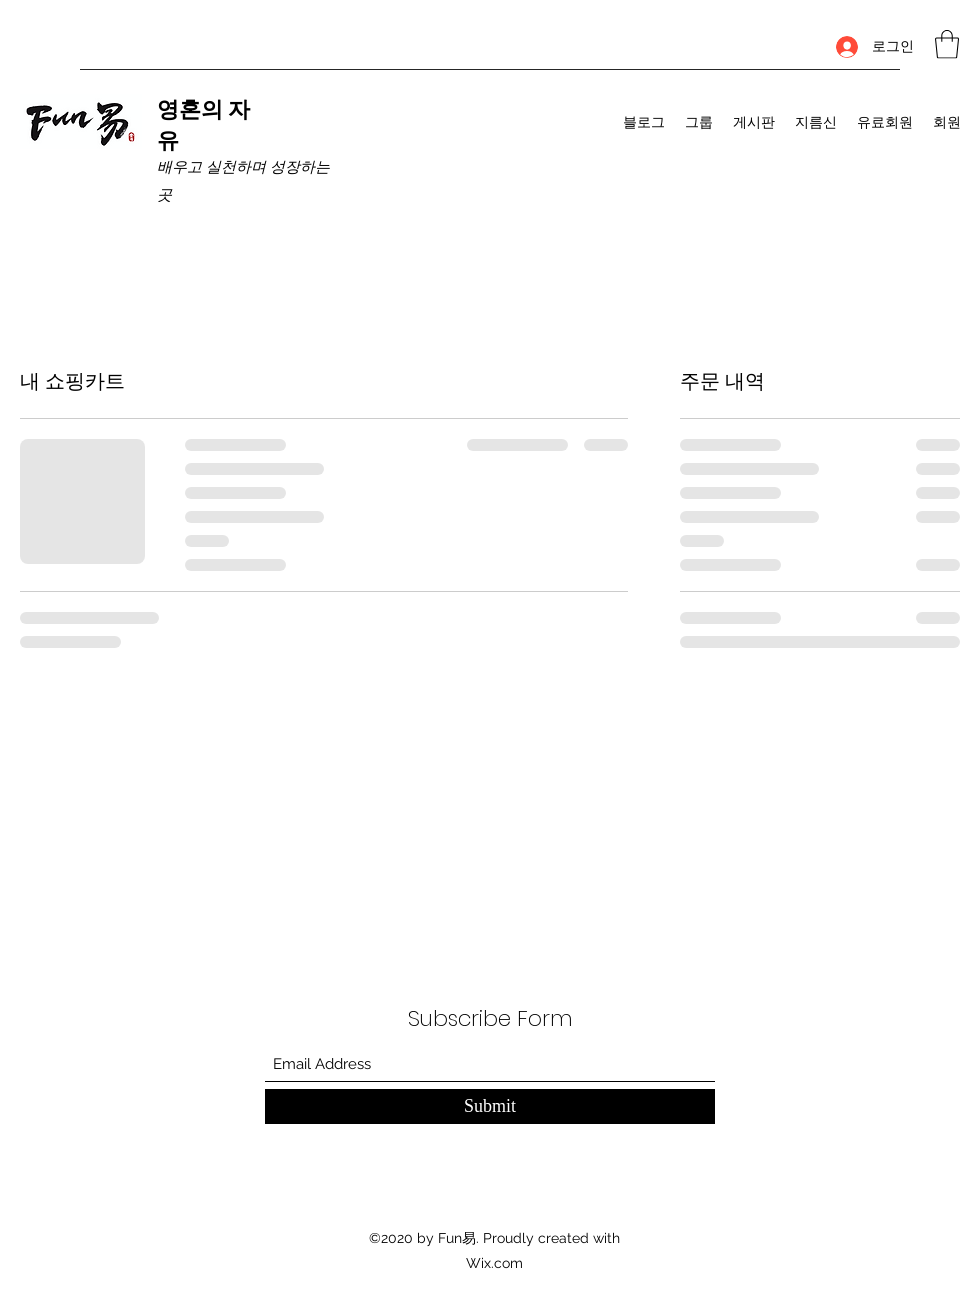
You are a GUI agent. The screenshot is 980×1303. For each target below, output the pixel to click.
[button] (947, 44)
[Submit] (490, 1106)
